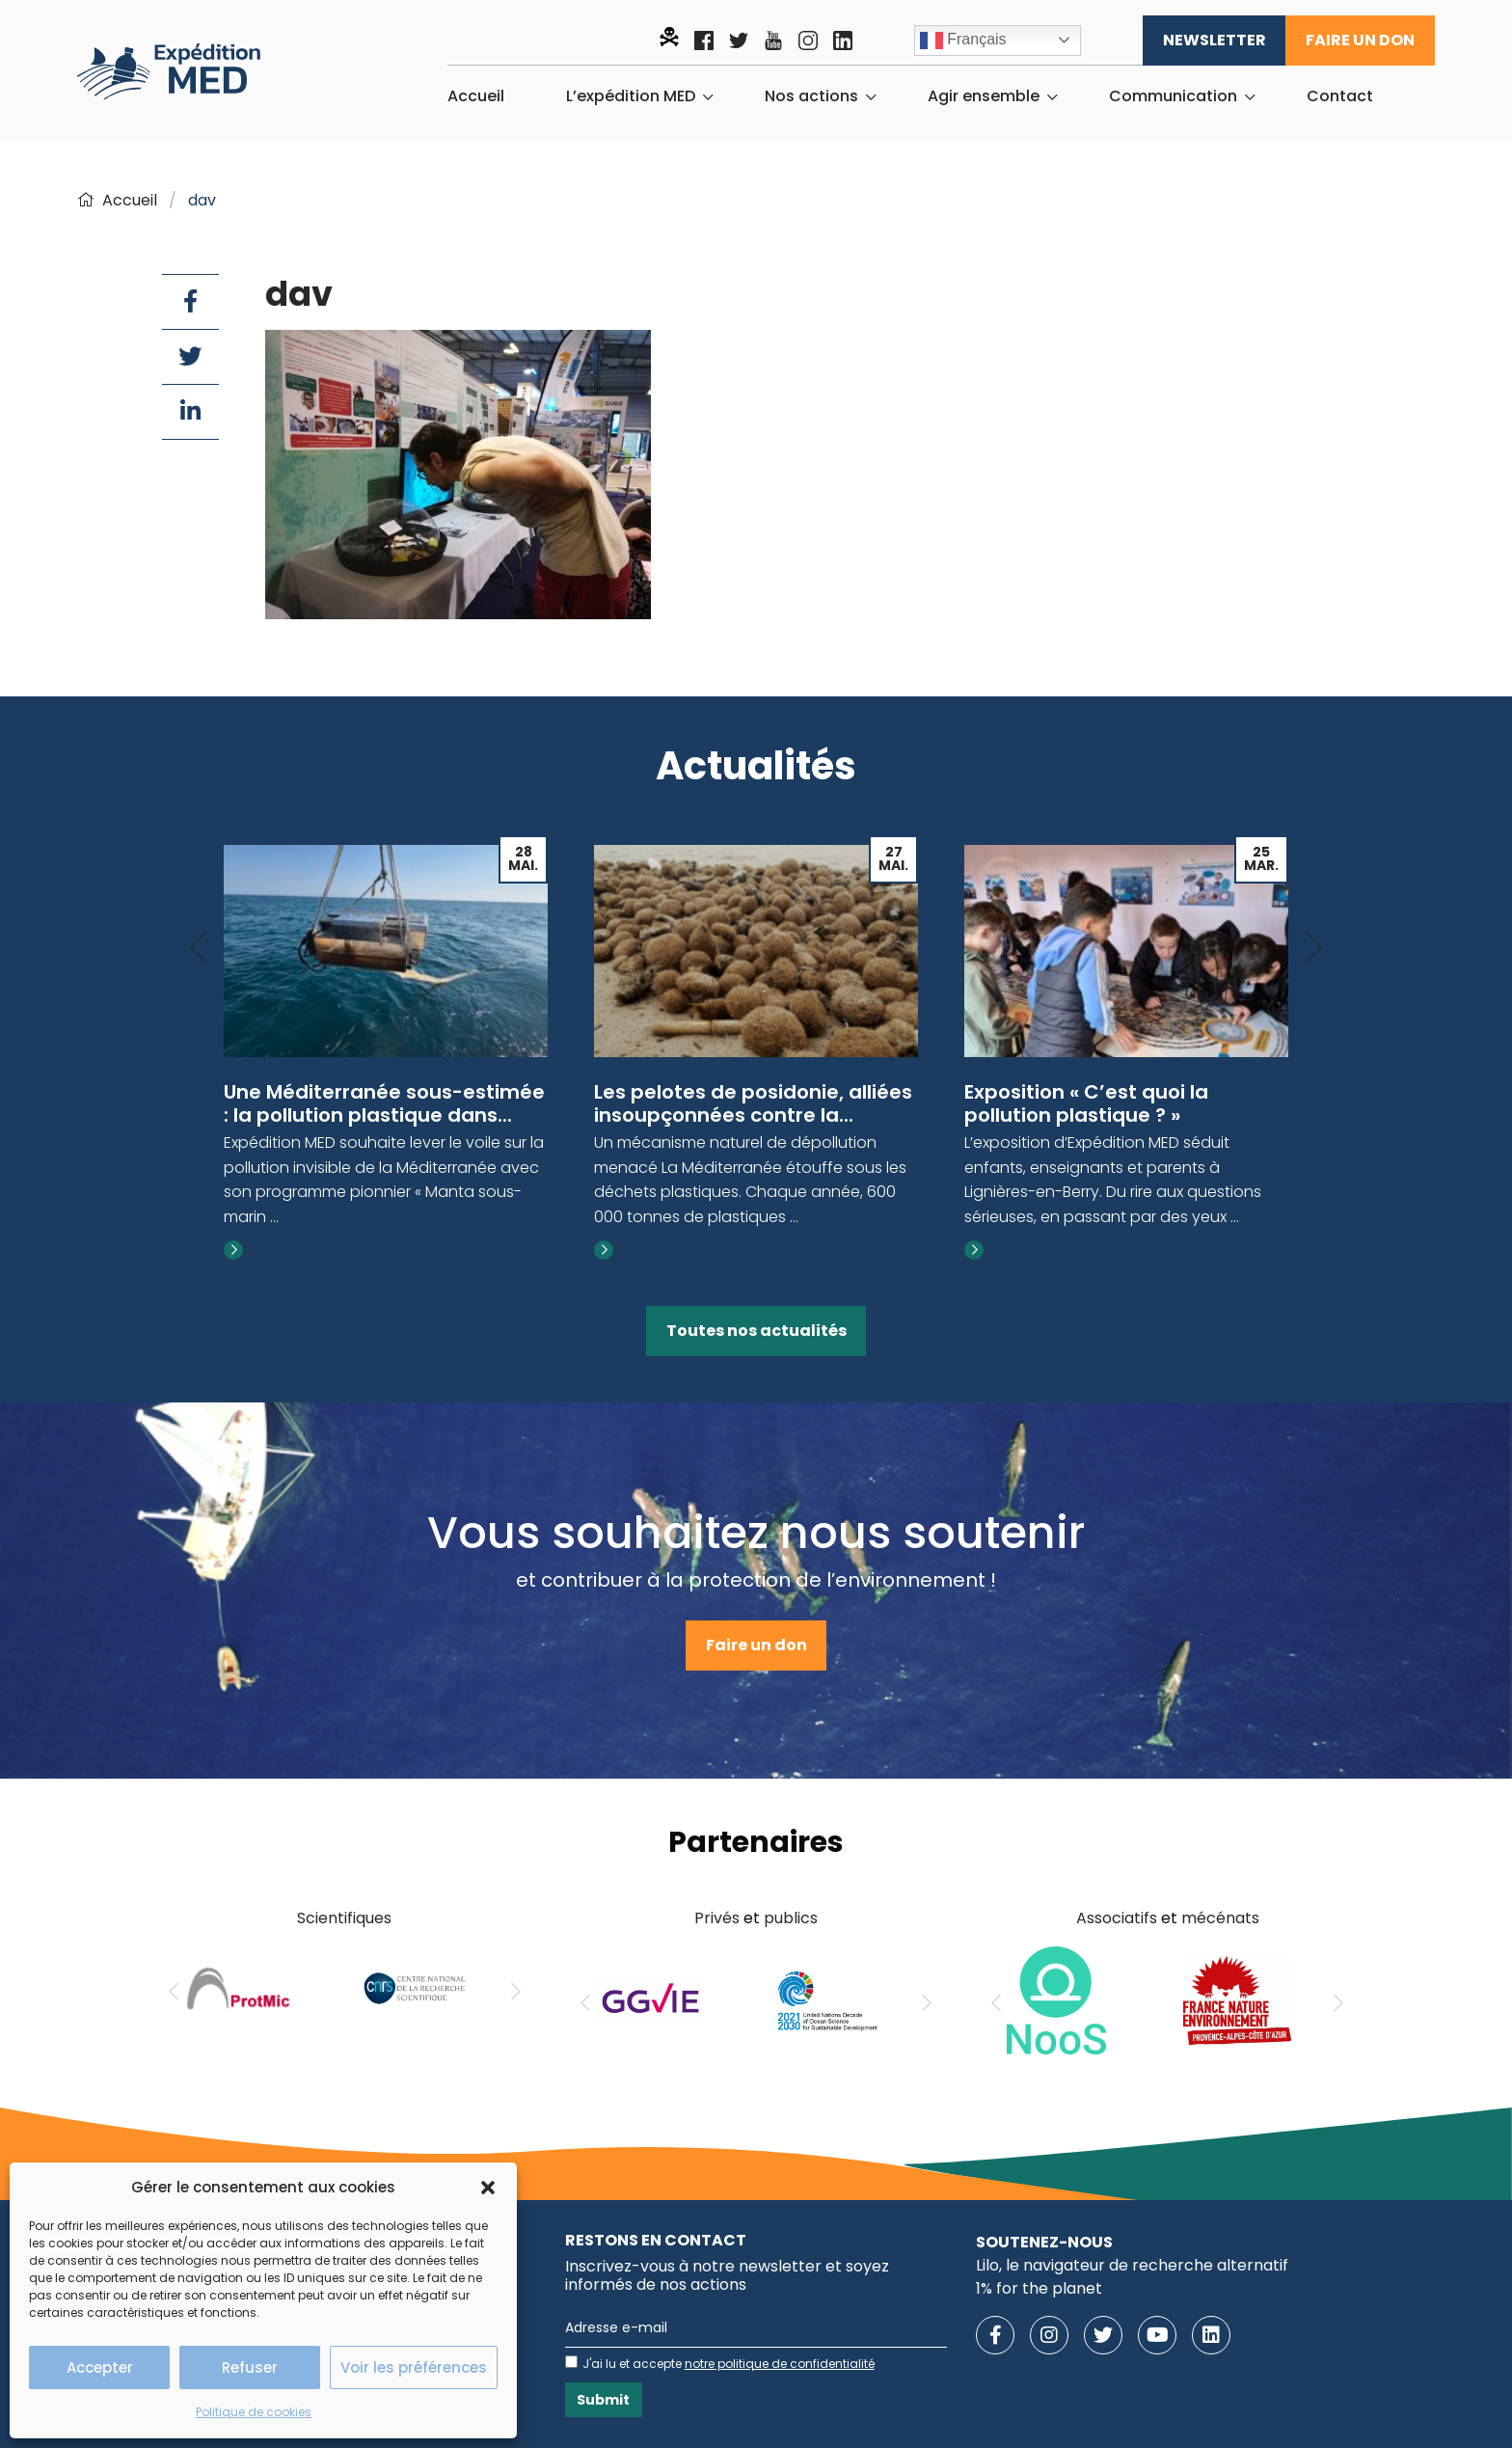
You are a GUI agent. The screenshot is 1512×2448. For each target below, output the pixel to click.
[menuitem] (475, 96)
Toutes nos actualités (756, 1330)
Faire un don (1360, 40)
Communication (1173, 96)
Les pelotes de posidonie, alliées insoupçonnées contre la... (753, 1103)
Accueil (475, 96)
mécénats (1220, 1918)
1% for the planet (1039, 2288)
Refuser (250, 2367)
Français (963, 40)
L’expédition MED (630, 96)
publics (791, 1918)
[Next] (1313, 948)
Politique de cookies (253, 2412)
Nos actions (811, 96)
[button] (488, 2187)
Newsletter (1214, 40)
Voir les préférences (413, 2367)
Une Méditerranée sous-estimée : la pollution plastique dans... (384, 1103)
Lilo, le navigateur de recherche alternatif (1132, 2265)
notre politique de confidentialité (780, 2363)
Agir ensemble (984, 96)
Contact (1340, 96)
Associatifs (1116, 1918)
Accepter (100, 2367)
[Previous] (198, 948)
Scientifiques (344, 1918)
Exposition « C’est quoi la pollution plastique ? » (1086, 1103)
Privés (717, 1918)
